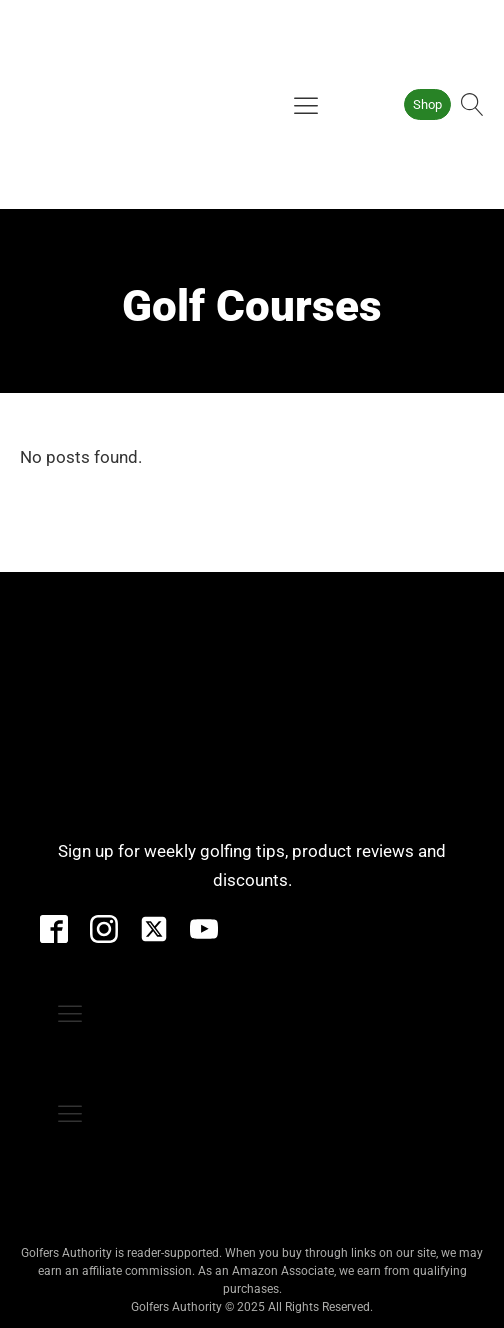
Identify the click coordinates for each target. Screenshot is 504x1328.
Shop (427, 104)
